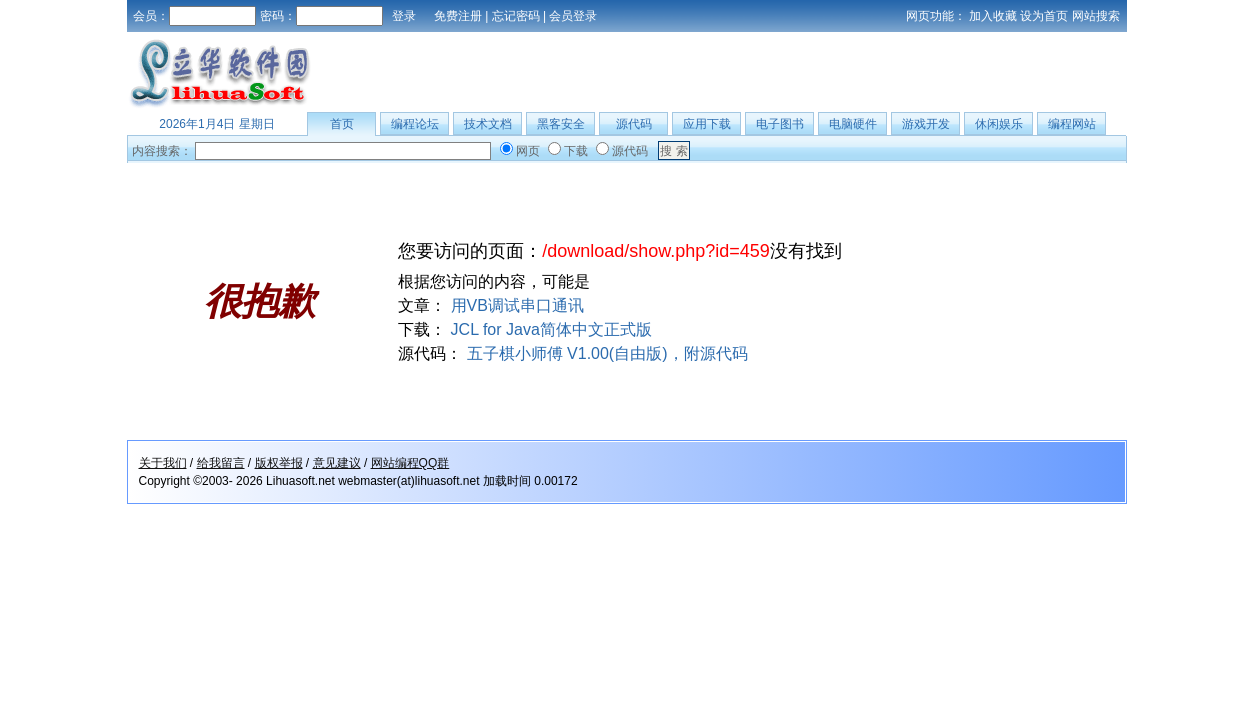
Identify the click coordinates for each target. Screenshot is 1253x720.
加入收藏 (993, 16)
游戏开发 (926, 124)
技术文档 (488, 124)
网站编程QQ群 (410, 463)
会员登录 (573, 16)
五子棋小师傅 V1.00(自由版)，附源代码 (607, 353)
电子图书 (780, 124)
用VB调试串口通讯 (517, 305)
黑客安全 (561, 124)
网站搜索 (1096, 16)
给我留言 (221, 463)
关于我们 (163, 463)
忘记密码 (516, 16)
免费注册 (458, 16)
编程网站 (1072, 124)
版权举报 (279, 463)
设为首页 (1044, 16)
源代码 (634, 124)
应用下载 (707, 124)
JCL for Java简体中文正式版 (551, 329)
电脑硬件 (853, 124)
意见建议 (337, 463)
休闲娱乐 (999, 124)
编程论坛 (415, 124)
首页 (342, 124)
